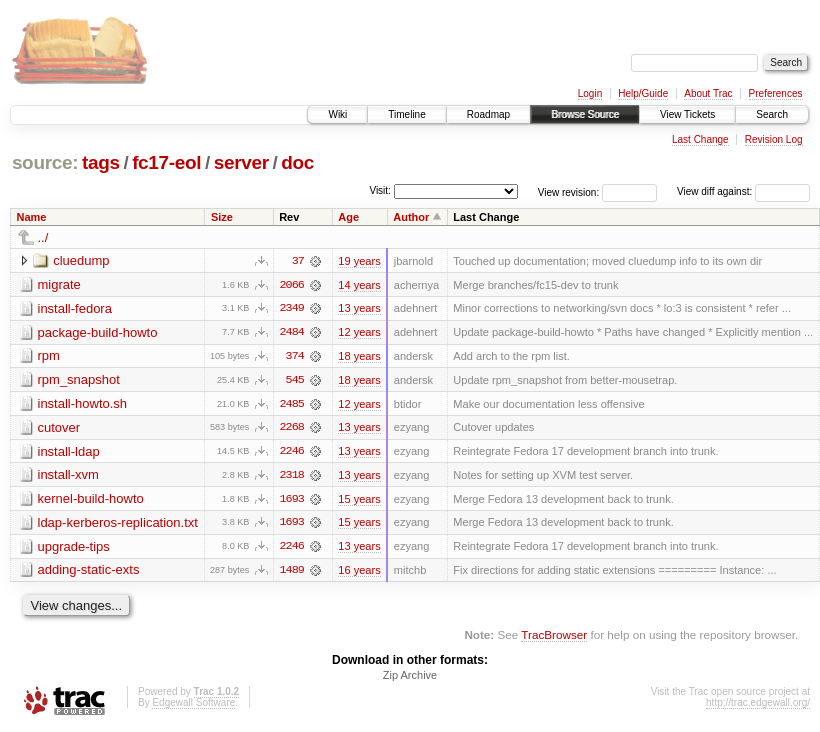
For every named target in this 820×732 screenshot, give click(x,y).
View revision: (569, 191)
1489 (292, 573)
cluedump (81, 260)
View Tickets (687, 114)
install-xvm (68, 476)
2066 (292, 285)
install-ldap (69, 452)
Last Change (700, 139)
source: (45, 162)
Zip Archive (410, 678)
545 (295, 381)
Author (411, 217)
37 (298, 261)
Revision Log (774, 139)
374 (295, 357)
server (241, 162)
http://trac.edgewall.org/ (758, 705)
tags (101, 162)
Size (222, 217)
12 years (359, 333)
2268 (292, 429)
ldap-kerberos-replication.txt (118, 524)
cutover (59, 428)
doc (297, 162)
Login (590, 93)
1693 (292, 501)
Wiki (337, 114)
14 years (359, 285)
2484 (292, 333)
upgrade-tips (74, 548)
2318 (292, 477)
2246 (292, 453)
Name (32, 217)
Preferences (776, 93)
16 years (359, 573)
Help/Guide (643, 93)
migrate (59, 284)
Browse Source (585, 114)
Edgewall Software (193, 705)
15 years (359, 501)
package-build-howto (98, 332)
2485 (292, 405)
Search (772, 114)
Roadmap (488, 114)
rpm (49, 356)
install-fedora (75, 308)
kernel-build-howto (91, 500)
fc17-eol (166, 162)
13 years (359, 309)
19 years (359, 261)
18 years (359, 357)
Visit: (380, 190)
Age (348, 217)
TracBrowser (554, 637)
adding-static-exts (89, 572)
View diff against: (743, 191)
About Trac (708, 93)
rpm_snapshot (79, 380)
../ (43, 237)
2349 (292, 309)
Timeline (406, 114)
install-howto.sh (83, 404)
